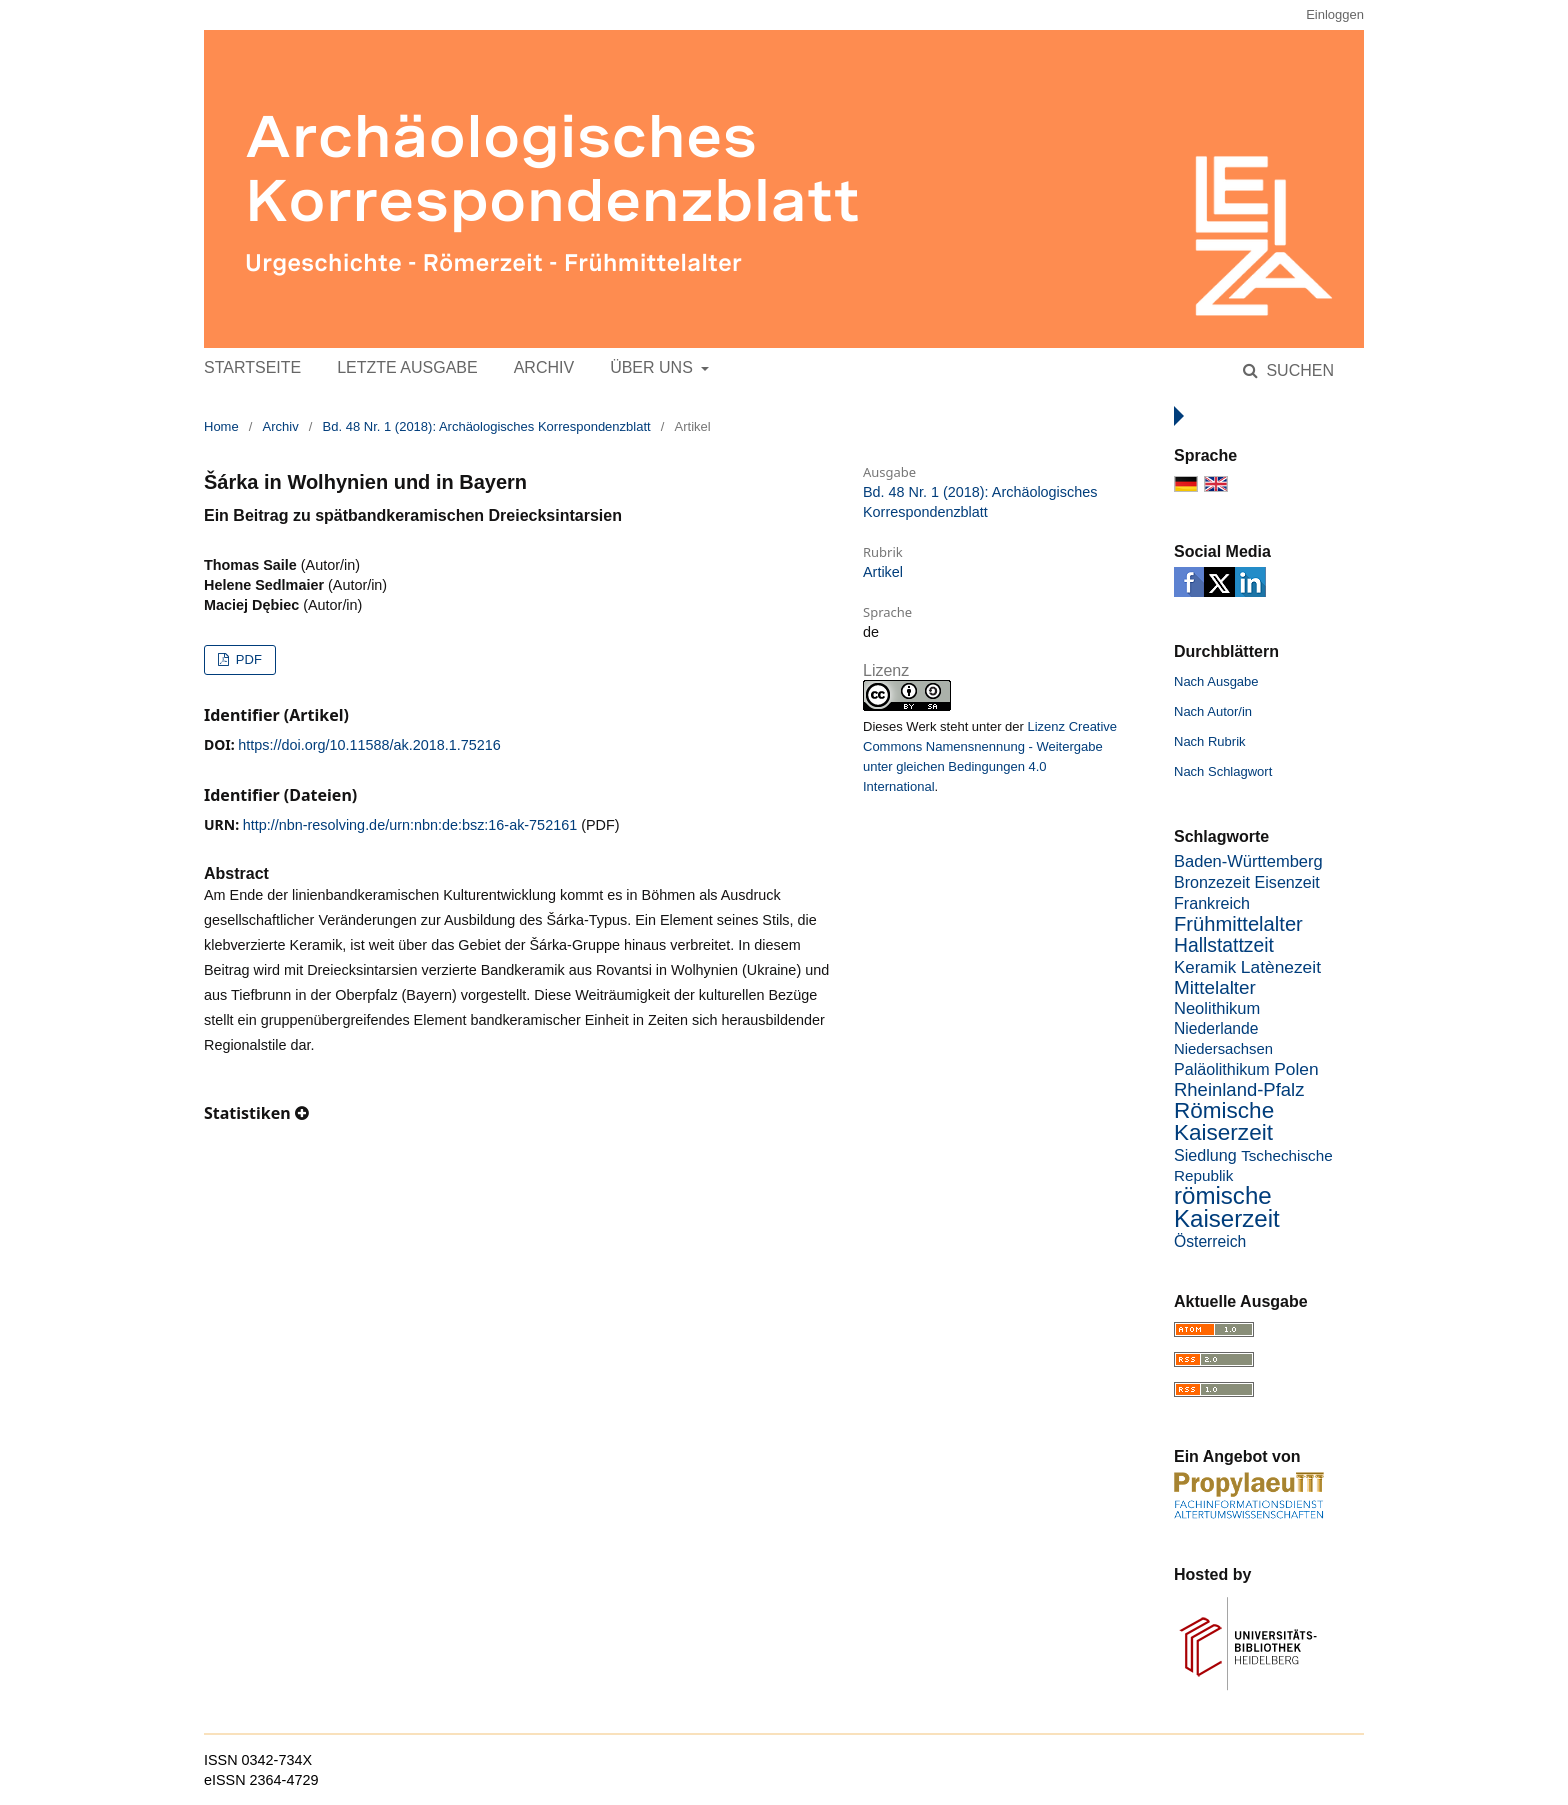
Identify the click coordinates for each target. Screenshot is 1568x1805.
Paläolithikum (1222, 1069)
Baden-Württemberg (1248, 861)
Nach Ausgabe (1216, 681)
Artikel (883, 572)
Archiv (544, 367)
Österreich (1210, 1241)
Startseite (252, 367)
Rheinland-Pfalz (1239, 1089)
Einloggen (1335, 14)
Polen (1296, 1069)
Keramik (1205, 967)
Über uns (653, 367)
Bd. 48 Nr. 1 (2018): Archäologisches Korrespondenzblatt (487, 426)
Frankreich (1212, 903)
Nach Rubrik (1210, 741)
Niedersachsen (1223, 1049)
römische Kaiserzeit (1227, 1207)
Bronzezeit (1212, 882)
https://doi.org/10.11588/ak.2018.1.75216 (369, 745)
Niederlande (1216, 1028)
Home (221, 426)
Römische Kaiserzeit (1224, 1121)
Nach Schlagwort (1223, 771)
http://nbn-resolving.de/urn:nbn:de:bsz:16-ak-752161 (410, 825)
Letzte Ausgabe (407, 367)
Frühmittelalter (1238, 924)
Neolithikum (1217, 1008)
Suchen (1298, 370)
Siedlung (1205, 1155)
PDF (247, 659)
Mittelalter (1215, 987)
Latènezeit (1281, 967)
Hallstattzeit (1224, 945)
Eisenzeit (1287, 882)
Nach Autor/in (1213, 711)
